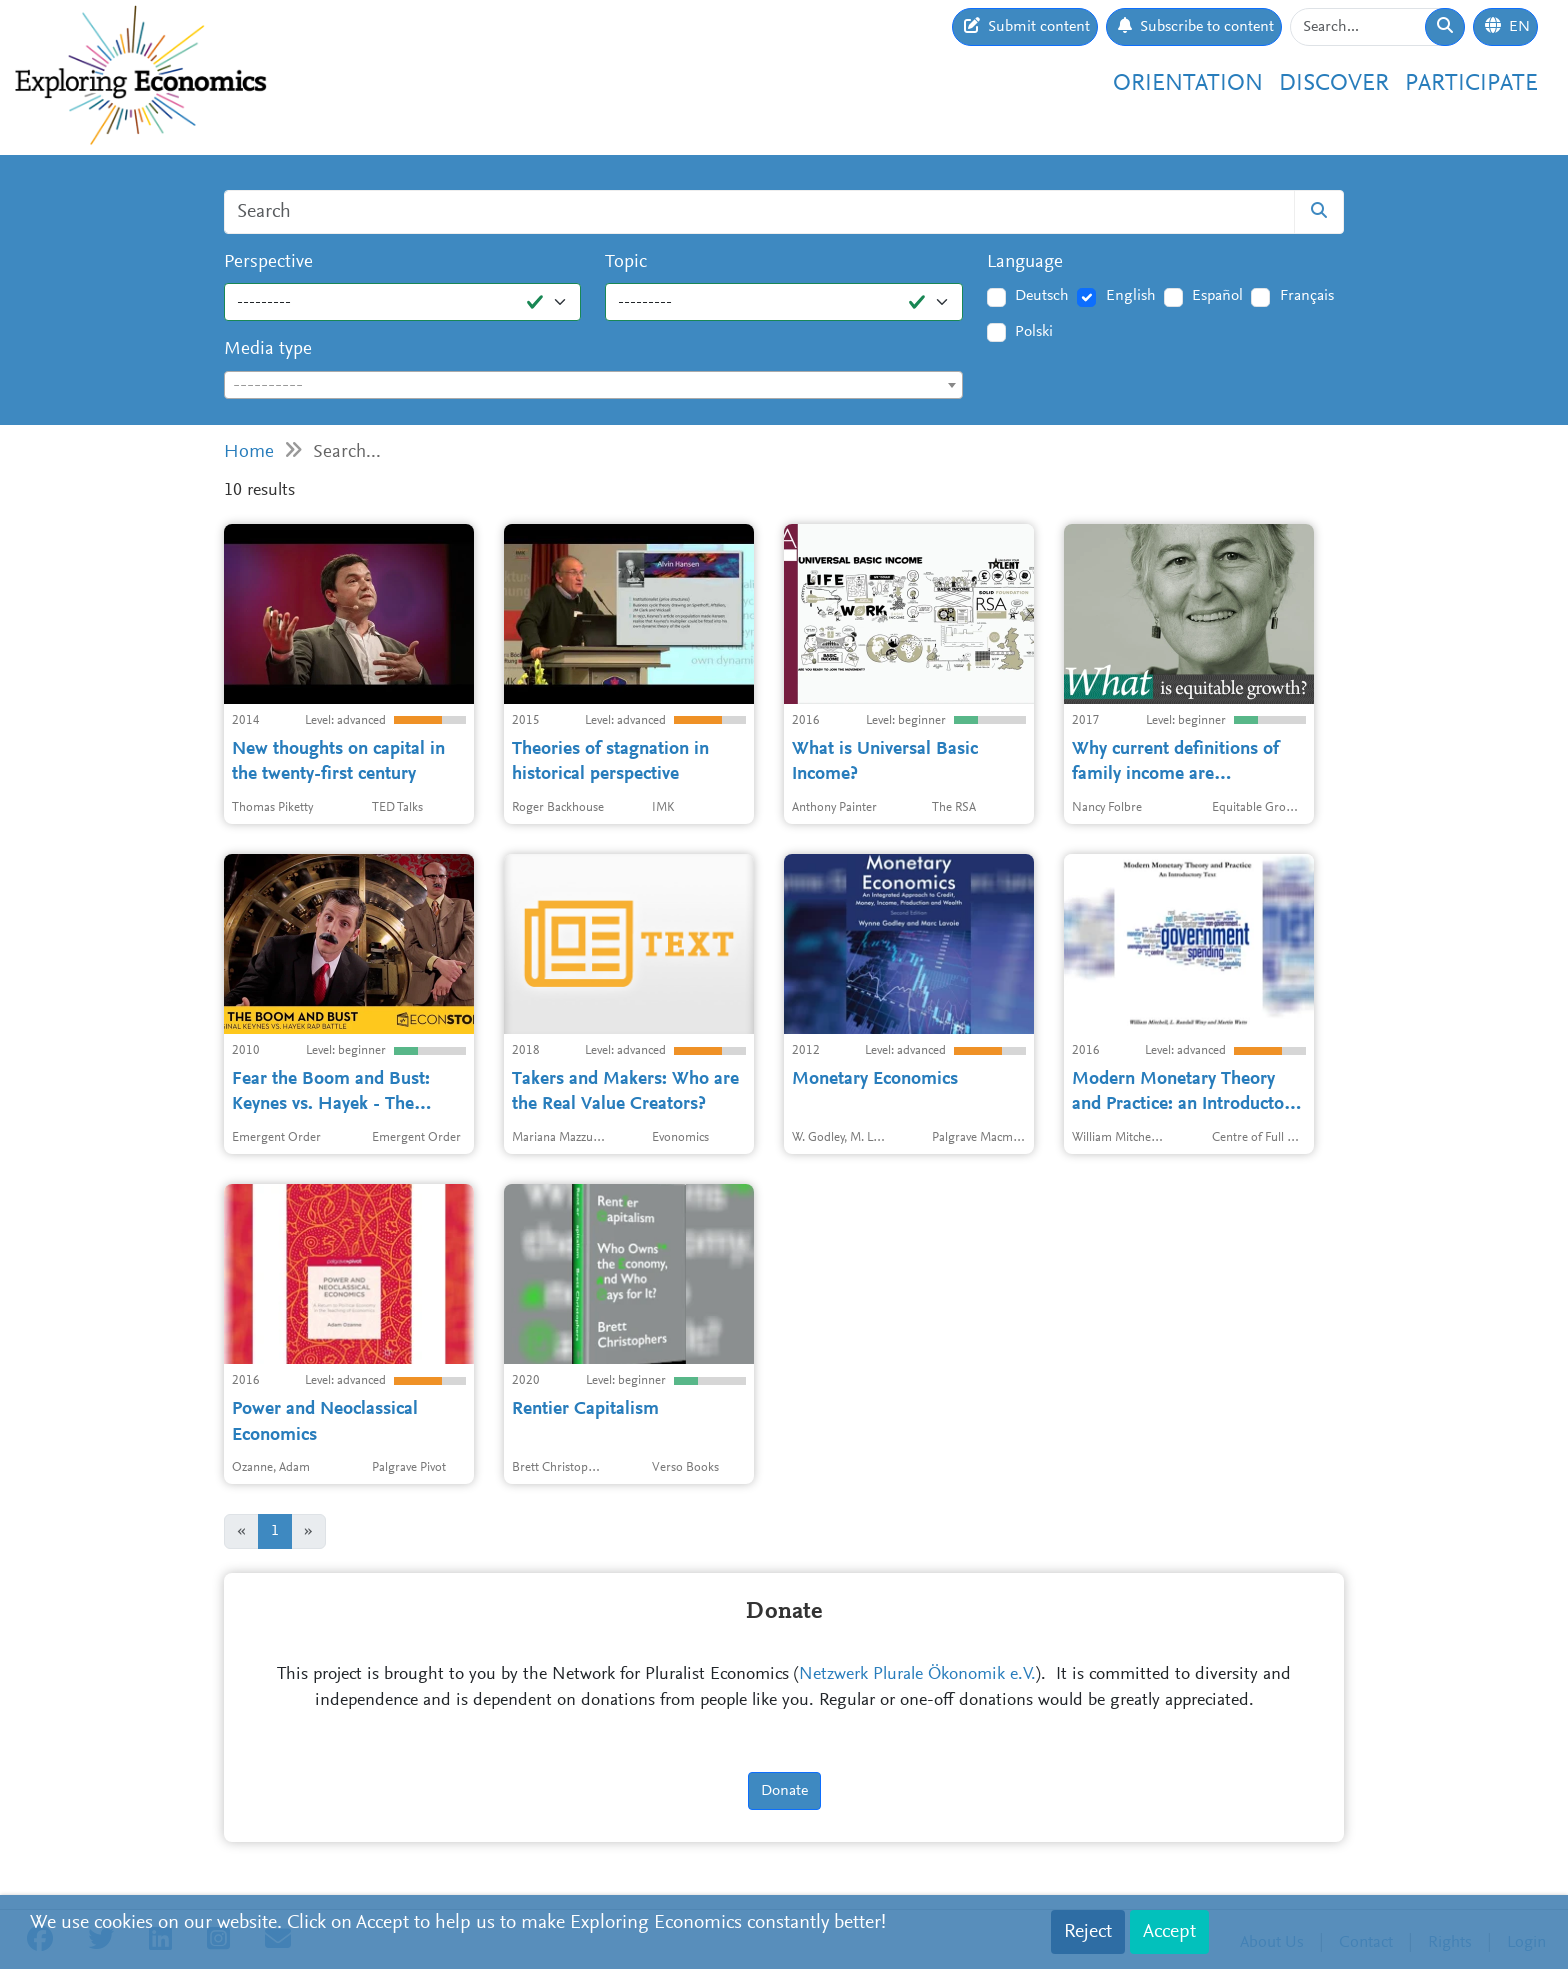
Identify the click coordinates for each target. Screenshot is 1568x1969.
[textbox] (593, 386)
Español (1217, 296)
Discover (1334, 84)
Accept (1169, 1932)
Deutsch (1042, 296)
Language (1025, 262)
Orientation (1188, 84)
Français (1307, 296)
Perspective (268, 262)
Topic (626, 262)
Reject (1088, 1932)
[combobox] (593, 385)
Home (249, 452)
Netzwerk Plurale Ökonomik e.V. (917, 1675)
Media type (268, 349)
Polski (1034, 332)
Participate (1471, 84)
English (1131, 296)
